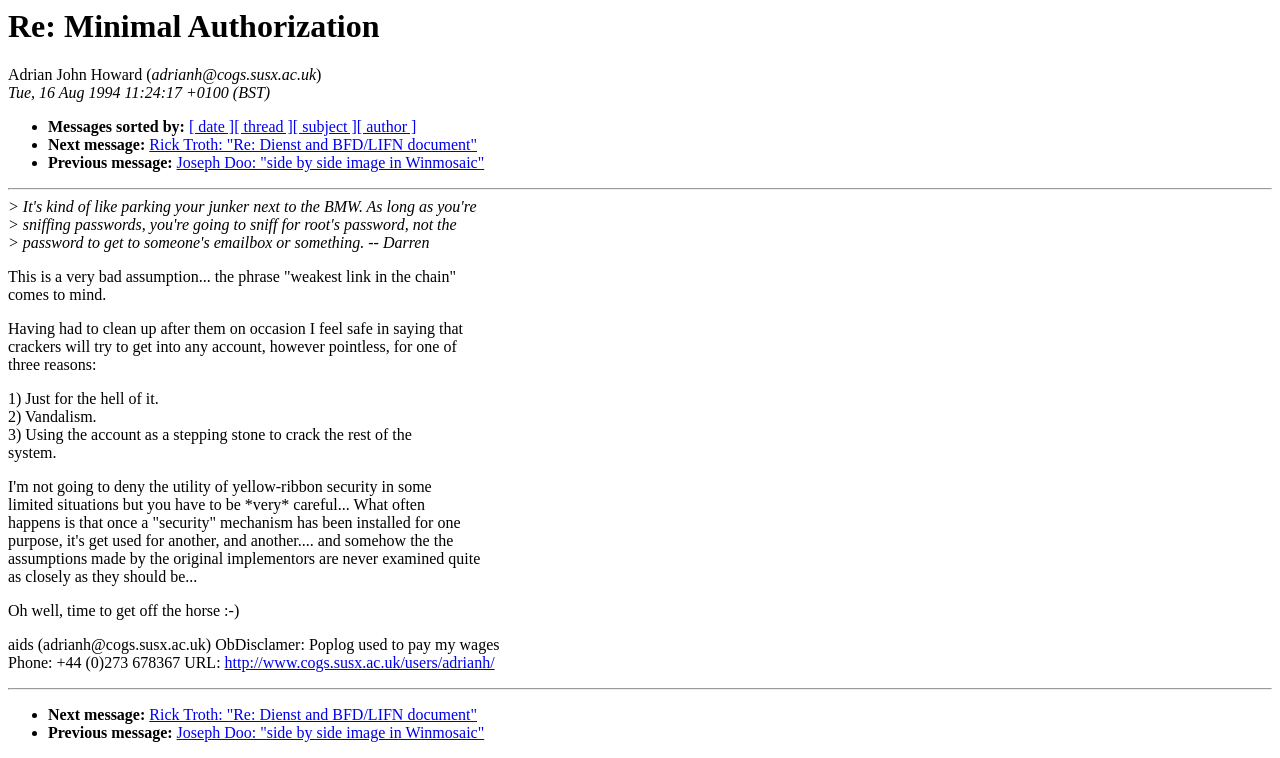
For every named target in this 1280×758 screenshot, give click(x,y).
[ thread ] (263, 126)
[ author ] (387, 126)
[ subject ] (325, 126)
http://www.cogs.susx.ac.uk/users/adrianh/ (360, 662)
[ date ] (211, 126)
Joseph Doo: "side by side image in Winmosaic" (331, 162)
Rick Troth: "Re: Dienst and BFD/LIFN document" (313, 144)
